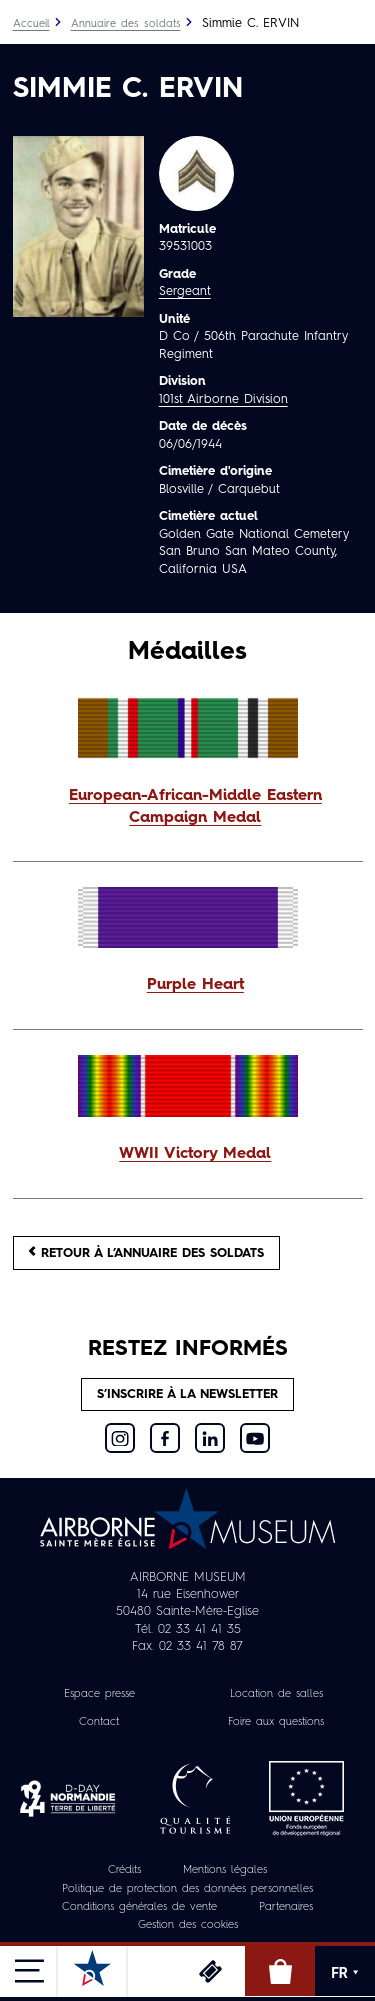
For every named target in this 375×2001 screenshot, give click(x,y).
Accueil (31, 24)
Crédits (124, 1870)
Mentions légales (225, 1870)
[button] (188, 808)
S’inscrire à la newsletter (187, 1394)
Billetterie (210, 1971)
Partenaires (286, 1907)
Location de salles (276, 1694)
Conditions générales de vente (139, 1907)
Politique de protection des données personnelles (187, 1889)
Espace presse (99, 1694)
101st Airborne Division (223, 399)
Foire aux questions (276, 1722)
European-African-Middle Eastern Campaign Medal (195, 807)
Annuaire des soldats (126, 24)
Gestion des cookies (188, 1925)
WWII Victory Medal (195, 1154)
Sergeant (185, 291)
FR (345, 1973)
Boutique (280, 1971)
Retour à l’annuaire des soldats (146, 1252)
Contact (99, 1722)
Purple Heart (195, 985)
